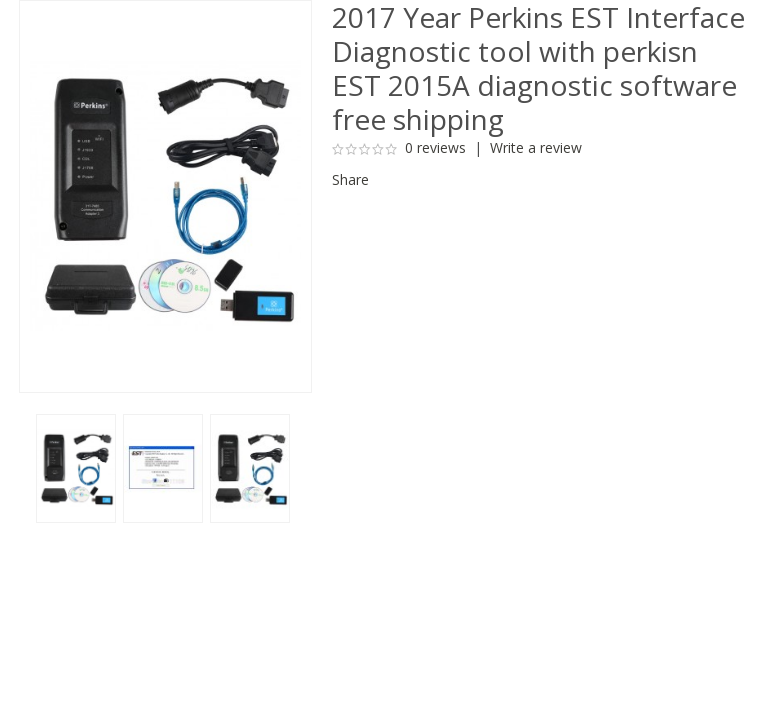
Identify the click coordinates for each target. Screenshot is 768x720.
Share (350, 179)
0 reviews (435, 147)
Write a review (536, 147)
